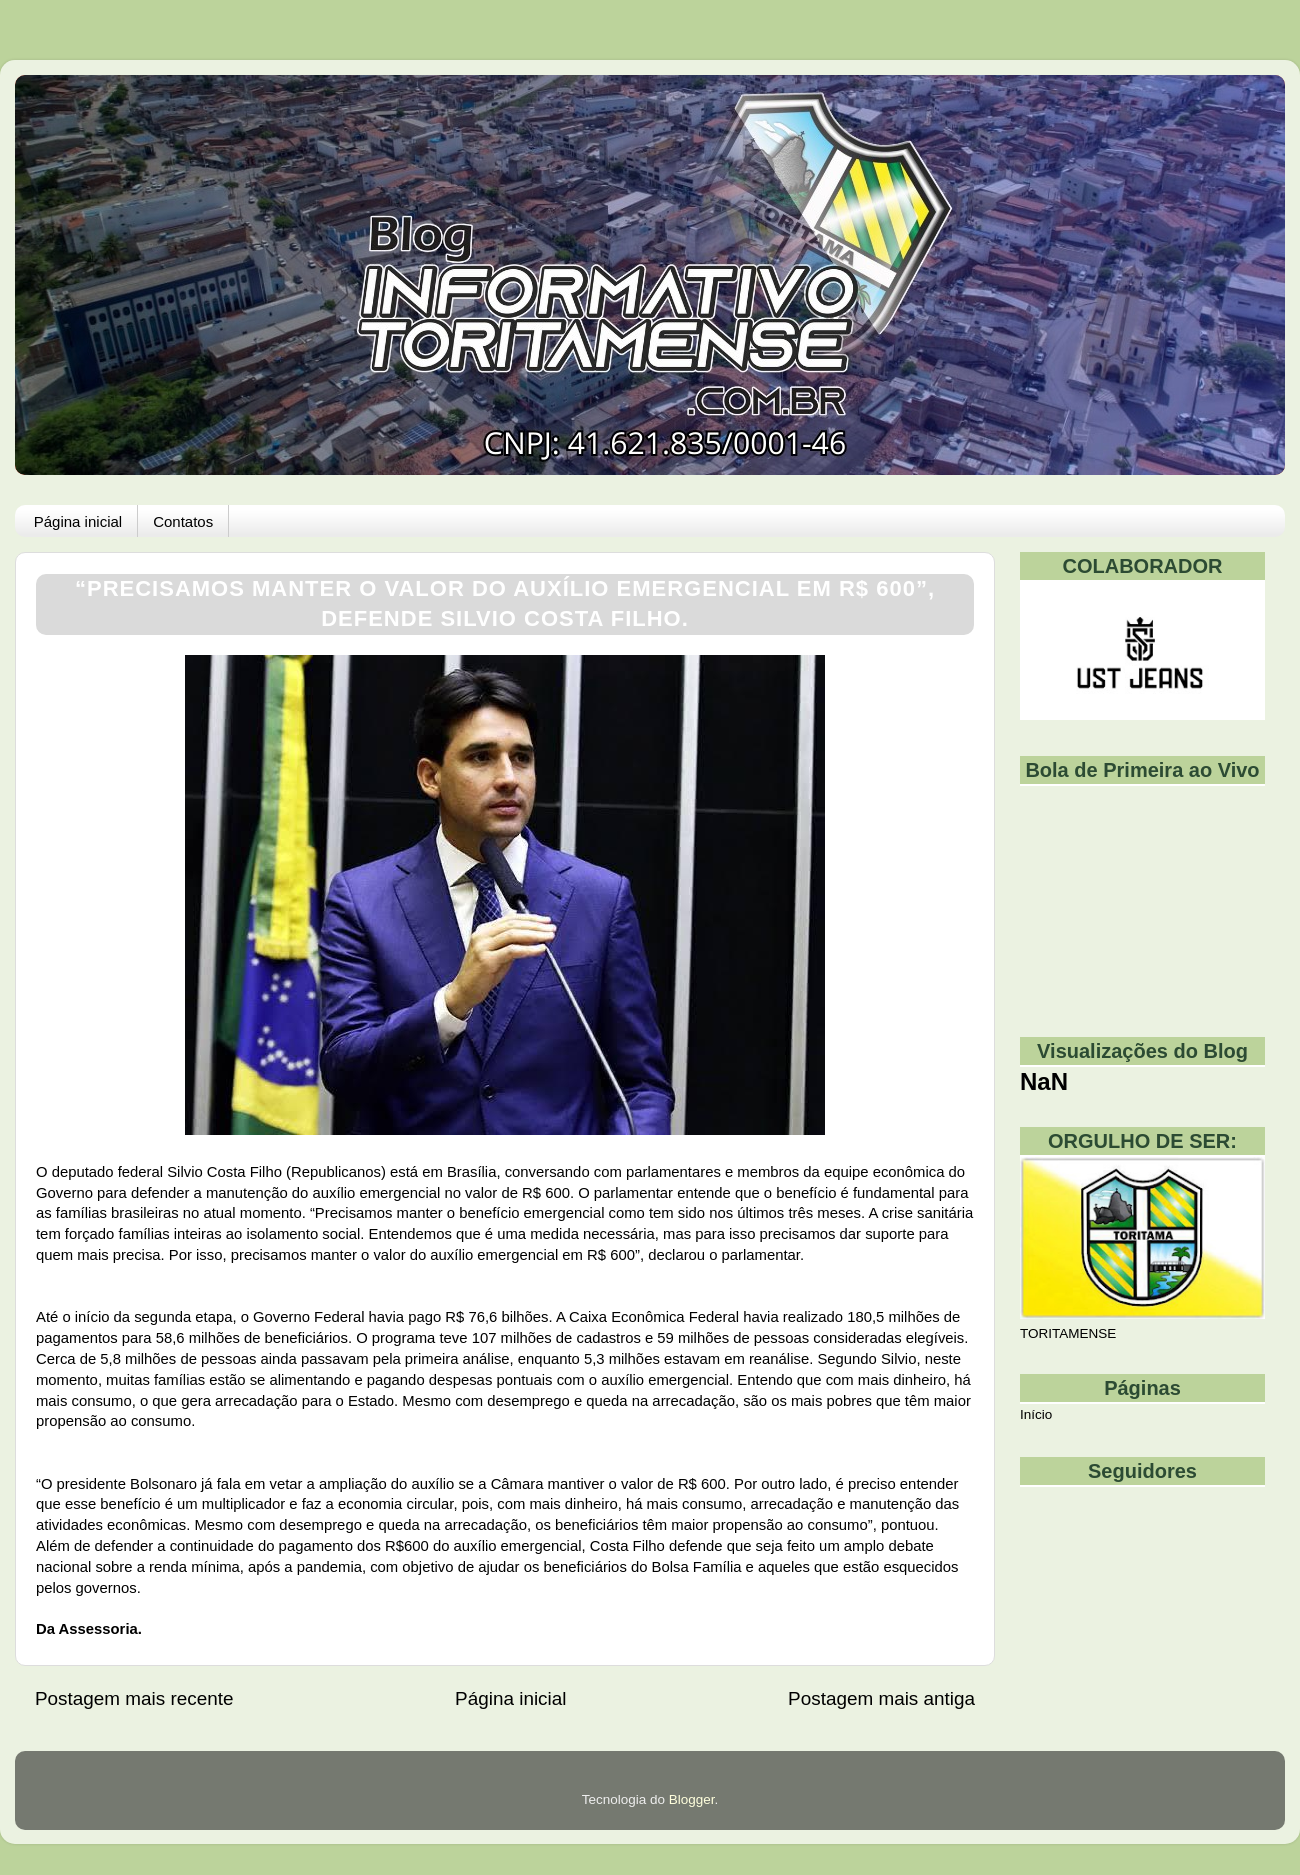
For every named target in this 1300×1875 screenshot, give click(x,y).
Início (1036, 1414)
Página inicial (78, 521)
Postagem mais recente (134, 1698)
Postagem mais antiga (881, 1698)
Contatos (183, 521)
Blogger (692, 1799)
